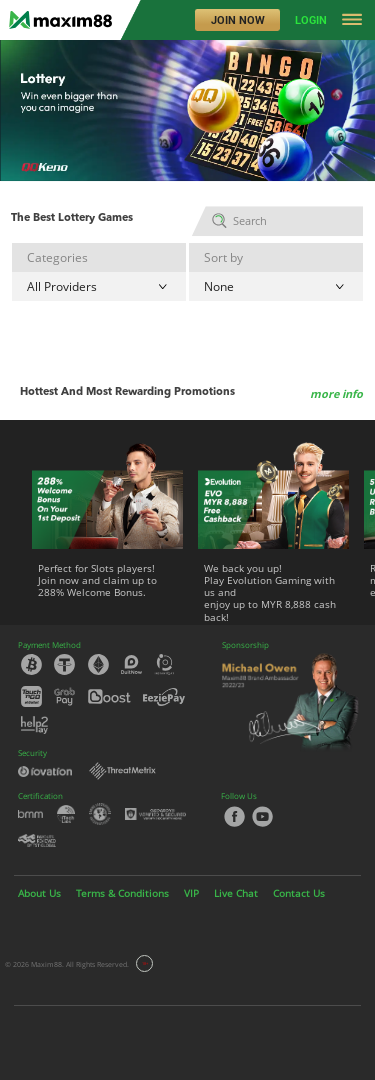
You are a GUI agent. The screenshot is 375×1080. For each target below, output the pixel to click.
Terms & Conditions (122, 893)
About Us (39, 893)
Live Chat (236, 893)
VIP (191, 893)
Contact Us (299, 893)
